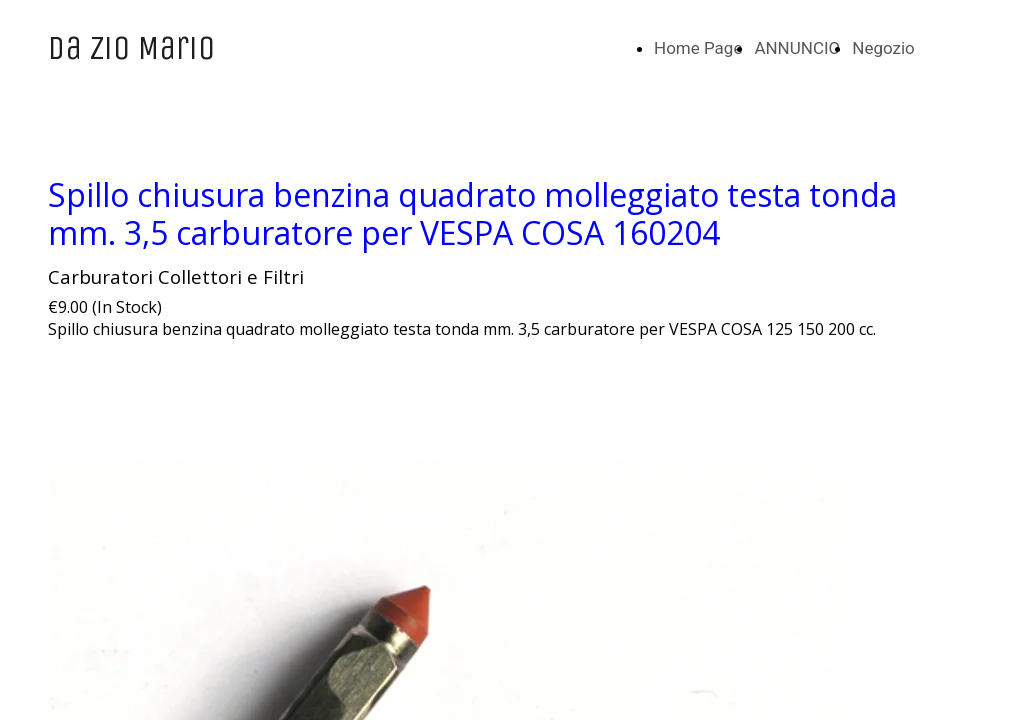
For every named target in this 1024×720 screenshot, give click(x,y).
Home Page (698, 48)
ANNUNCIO (797, 48)
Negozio (883, 48)
